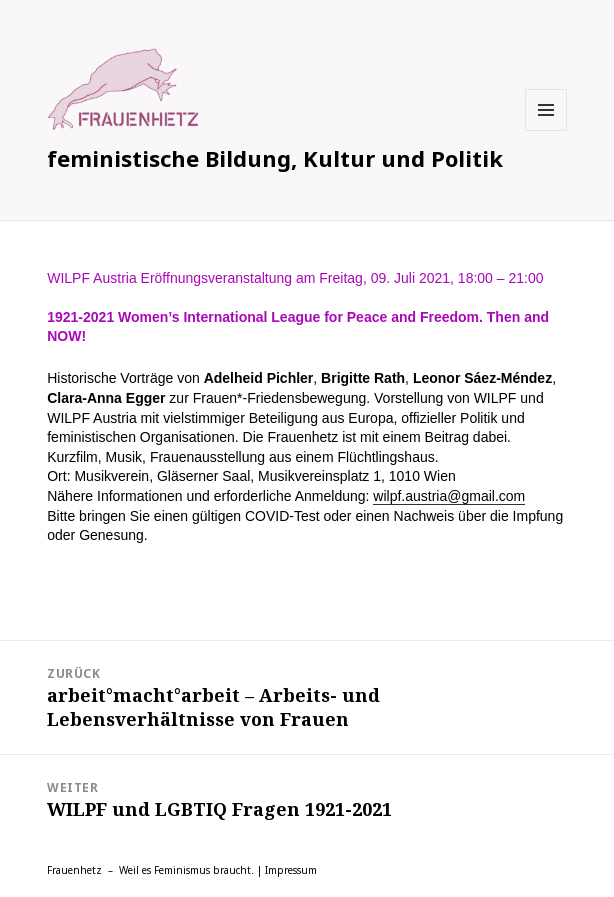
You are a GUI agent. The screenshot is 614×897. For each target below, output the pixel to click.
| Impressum (287, 870)
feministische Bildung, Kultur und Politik (275, 158)
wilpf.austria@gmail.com (449, 496)
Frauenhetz (74, 870)
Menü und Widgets (546, 130)
